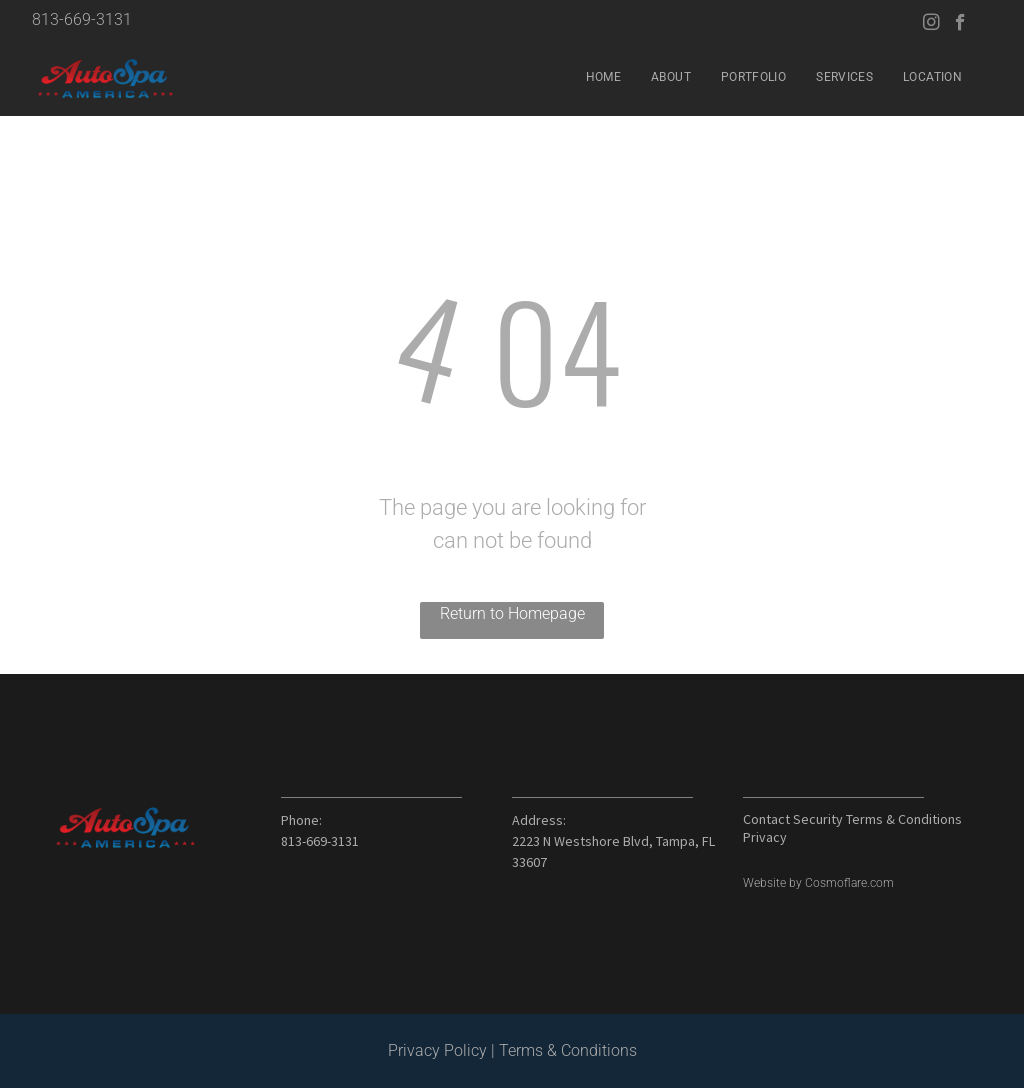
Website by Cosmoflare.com (818, 883)
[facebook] (960, 25)
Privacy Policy (437, 1050)
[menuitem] (603, 77)
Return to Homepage (512, 613)
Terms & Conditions (568, 1050)
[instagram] (931, 25)
